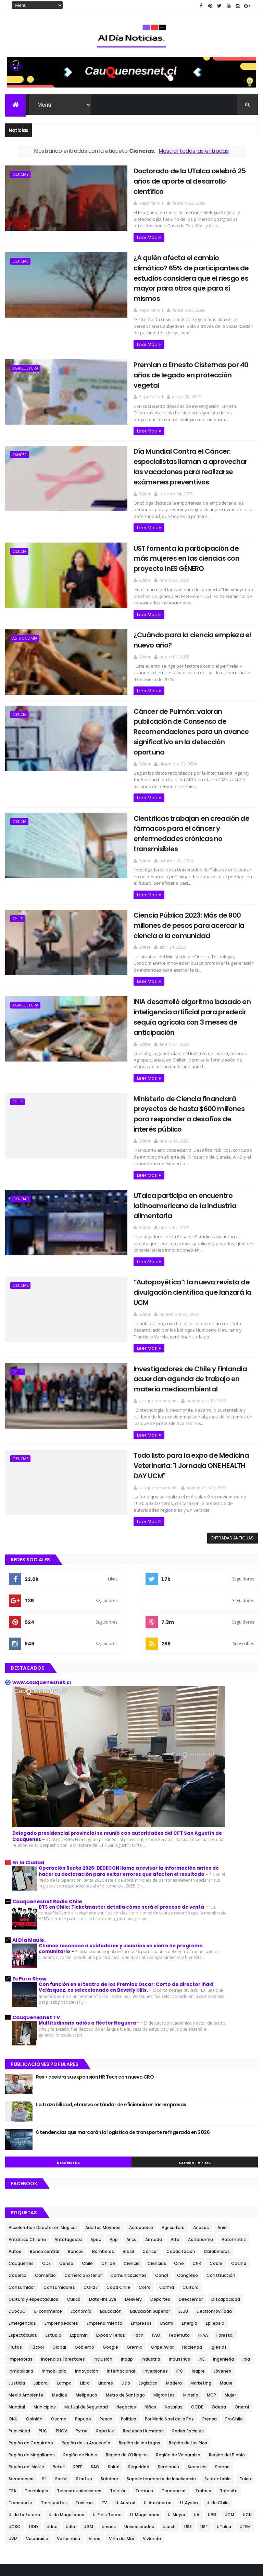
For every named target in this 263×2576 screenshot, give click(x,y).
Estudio (53, 2241)
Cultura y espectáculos (33, 2205)
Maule (226, 2289)
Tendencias (174, 2397)
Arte (175, 2145)
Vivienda (152, 2444)
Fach (138, 2241)
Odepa (219, 2313)
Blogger (204, 2567)
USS (188, 2432)
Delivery (133, 2205)
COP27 (91, 2193)
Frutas (15, 2253)
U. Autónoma (158, 2409)
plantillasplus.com (138, 2559)
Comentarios (195, 2069)
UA (196, 2421)
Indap (127, 2265)
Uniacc (109, 2432)
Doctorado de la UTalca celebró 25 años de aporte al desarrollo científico (180, 176)
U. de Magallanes (66, 2421)
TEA (12, 2397)
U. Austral (125, 2409)
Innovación (86, 2277)
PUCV (61, 2337)
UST (204, 2432)
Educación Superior (150, 2217)
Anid (222, 2133)
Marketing (200, 2289)
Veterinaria (68, 2444)
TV (104, 2409)
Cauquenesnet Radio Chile (47, 1807)
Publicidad (19, 2337)
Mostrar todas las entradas (194, 152)
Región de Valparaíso (178, 2361)
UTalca (224, 2432)
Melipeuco (86, 2301)
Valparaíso (37, 2444)
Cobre (216, 2169)
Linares (105, 2289)
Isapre (198, 2277)
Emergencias (22, 2229)
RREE (77, 2373)
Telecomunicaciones (79, 2397)
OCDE (197, 2313)
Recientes (68, 2069)
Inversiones (155, 2277)
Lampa (64, 2289)
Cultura (191, 2193)
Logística (148, 2289)
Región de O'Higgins (127, 2361)
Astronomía (24, 603)
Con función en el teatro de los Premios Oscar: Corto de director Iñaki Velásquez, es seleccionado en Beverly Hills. (126, 1893)
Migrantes (164, 2301)
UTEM (245, 2432)
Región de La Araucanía (86, 2349)
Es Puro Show (29, 1885)
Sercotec (197, 2373)
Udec (52, 2432)
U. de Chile (217, 2409)
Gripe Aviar (162, 2253)
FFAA (203, 2241)
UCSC (15, 2432)
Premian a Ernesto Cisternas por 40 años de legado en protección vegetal (181, 348)
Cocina (238, 2169)
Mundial (17, 2313)
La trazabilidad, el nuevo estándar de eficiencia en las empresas (111, 2010)
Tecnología (36, 2397)
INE (201, 2265)
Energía (189, 2229)
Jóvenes (222, 2277)
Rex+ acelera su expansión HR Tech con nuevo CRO (95, 1983)
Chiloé (108, 2169)
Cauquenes (21, 2169)
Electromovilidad (214, 2217)
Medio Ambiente (26, 2301)
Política (128, 2325)
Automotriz (234, 2145)
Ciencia (19, 518)
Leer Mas (128, 227)
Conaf (161, 2181)
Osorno (58, 2325)
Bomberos (103, 2157)
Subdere (109, 2385)
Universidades (139, 2432)
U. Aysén (189, 2409)
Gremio (134, 2253)
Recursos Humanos (143, 2337)
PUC (43, 2337)
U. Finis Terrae (107, 2421)
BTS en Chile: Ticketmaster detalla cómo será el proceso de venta (122, 1813)
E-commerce (48, 2217)
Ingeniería (223, 2265)
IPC (179, 2277)
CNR (196, 2169)
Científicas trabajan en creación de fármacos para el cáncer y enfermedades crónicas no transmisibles (184, 782)
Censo (66, 2169)
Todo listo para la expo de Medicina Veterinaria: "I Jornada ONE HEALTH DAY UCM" (178, 1372)
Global (59, 2253)
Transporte (20, 2409)
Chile (17, 861)
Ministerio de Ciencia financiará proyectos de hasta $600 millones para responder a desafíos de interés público (183, 1039)
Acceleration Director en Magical (43, 2133)
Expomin (79, 2241)
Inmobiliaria (21, 2277)
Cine (179, 2169)
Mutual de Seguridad (86, 2313)
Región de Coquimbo (31, 2349)
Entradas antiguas (232, 1444)
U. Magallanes (144, 2421)
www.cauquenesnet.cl (41, 1588)
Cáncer (19, 422)
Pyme (82, 2337)
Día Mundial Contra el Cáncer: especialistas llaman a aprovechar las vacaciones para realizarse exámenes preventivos (177, 434)
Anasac (201, 2133)
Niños (150, 2313)
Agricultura (25, 346)
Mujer (230, 2301)
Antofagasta (68, 2145)
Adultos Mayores (103, 2133)
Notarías (174, 2313)
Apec (95, 2145)
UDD (33, 2432)
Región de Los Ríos (188, 2349)
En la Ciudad (28, 1768)
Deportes (160, 2205)
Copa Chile (118, 2193)
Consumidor (22, 2193)
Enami (166, 2229)
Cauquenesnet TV (36, 1923)
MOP (211, 2301)
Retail (59, 2373)
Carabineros (217, 2157)
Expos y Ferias (110, 2241)
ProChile (234, 2325)
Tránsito (229, 2397)
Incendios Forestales (63, 2265)
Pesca (106, 2325)
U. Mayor (176, 2421)
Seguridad (138, 2373)
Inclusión (102, 2265)
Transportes (54, 2409)
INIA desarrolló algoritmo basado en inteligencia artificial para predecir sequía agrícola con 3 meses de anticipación (183, 953)
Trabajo (203, 2397)
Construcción (220, 2181)
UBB (212, 2421)
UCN (247, 2421)
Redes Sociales (188, 2337)
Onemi (242, 2313)
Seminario (168, 2373)
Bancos (76, 2157)
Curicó (73, 2205)
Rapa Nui (105, 2337)
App (114, 2145)
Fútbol (37, 2253)
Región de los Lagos (139, 2349)
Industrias (179, 2265)
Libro (85, 2289)
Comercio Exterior (83, 2181)
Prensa (209, 2325)
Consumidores (59, 2193)
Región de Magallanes (32, 2361)
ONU (13, 2325)
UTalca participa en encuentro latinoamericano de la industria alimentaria (166, 1125)
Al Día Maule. (29, 1846)
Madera (174, 2289)
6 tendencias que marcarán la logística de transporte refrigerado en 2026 (123, 2038)
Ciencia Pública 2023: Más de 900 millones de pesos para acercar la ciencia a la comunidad (183, 867)
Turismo (84, 2409)
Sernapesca (21, 2385)
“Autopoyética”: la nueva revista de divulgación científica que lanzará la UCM (182, 1205)
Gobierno (84, 2253)
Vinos (94, 2444)
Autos (15, 2157)
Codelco (17, 2181)
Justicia (17, 2289)
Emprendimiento (104, 2229)
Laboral (41, 2289)
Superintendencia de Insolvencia (161, 2385)
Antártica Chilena (27, 2145)
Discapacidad (225, 2205)
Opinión (34, 2325)
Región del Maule (26, 2373)
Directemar (191, 2205)
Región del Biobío (227, 2361)
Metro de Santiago (125, 2301)
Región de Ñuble (80, 2361)
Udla (70, 2432)
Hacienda (192, 2253)
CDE (46, 2169)
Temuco (144, 2397)
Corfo (145, 2193)
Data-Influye (102, 2205)
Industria (150, 2265)
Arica (131, 2145)
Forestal (225, 2241)
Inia (246, 2265)
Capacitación (180, 2157)
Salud (114, 2373)
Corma (166, 2193)
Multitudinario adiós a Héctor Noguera (88, 1929)
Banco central (44, 2157)
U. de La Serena (24, 2421)
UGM (88, 2432)
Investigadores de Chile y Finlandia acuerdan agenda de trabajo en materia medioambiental (182, 1286)
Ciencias (20, 175)
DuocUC (17, 2217)
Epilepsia (215, 2229)
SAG (95, 2373)
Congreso (187, 2181)
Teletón (118, 2397)
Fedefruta (179, 2241)
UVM (13, 2444)
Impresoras (21, 2265)
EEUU (183, 2217)
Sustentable (217, 2385)
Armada (153, 2145)
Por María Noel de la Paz (169, 2325)
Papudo (83, 2325)
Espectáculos (23, 2241)
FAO (156, 2241)
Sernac (222, 2373)
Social (61, 2385)
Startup (84, 2385)
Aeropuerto (141, 2133)
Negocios (126, 2313)
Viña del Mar (121, 2444)
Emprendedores (61, 2229)
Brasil (128, 2157)
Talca (245, 2385)
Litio (126, 2289)
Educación (111, 2217)
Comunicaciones (128, 2181)
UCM (229, 2421)
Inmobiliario (54, 2277)
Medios (59, 2301)
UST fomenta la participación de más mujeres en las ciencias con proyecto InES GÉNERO (182, 524)
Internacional (121, 2277)
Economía (81, 2217)
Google (110, 2253)
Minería (190, 2301)
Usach (169, 2432)
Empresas (141, 2229)
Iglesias (219, 2253)
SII (44, 2385)
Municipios (45, 2313)
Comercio (45, 2181)
